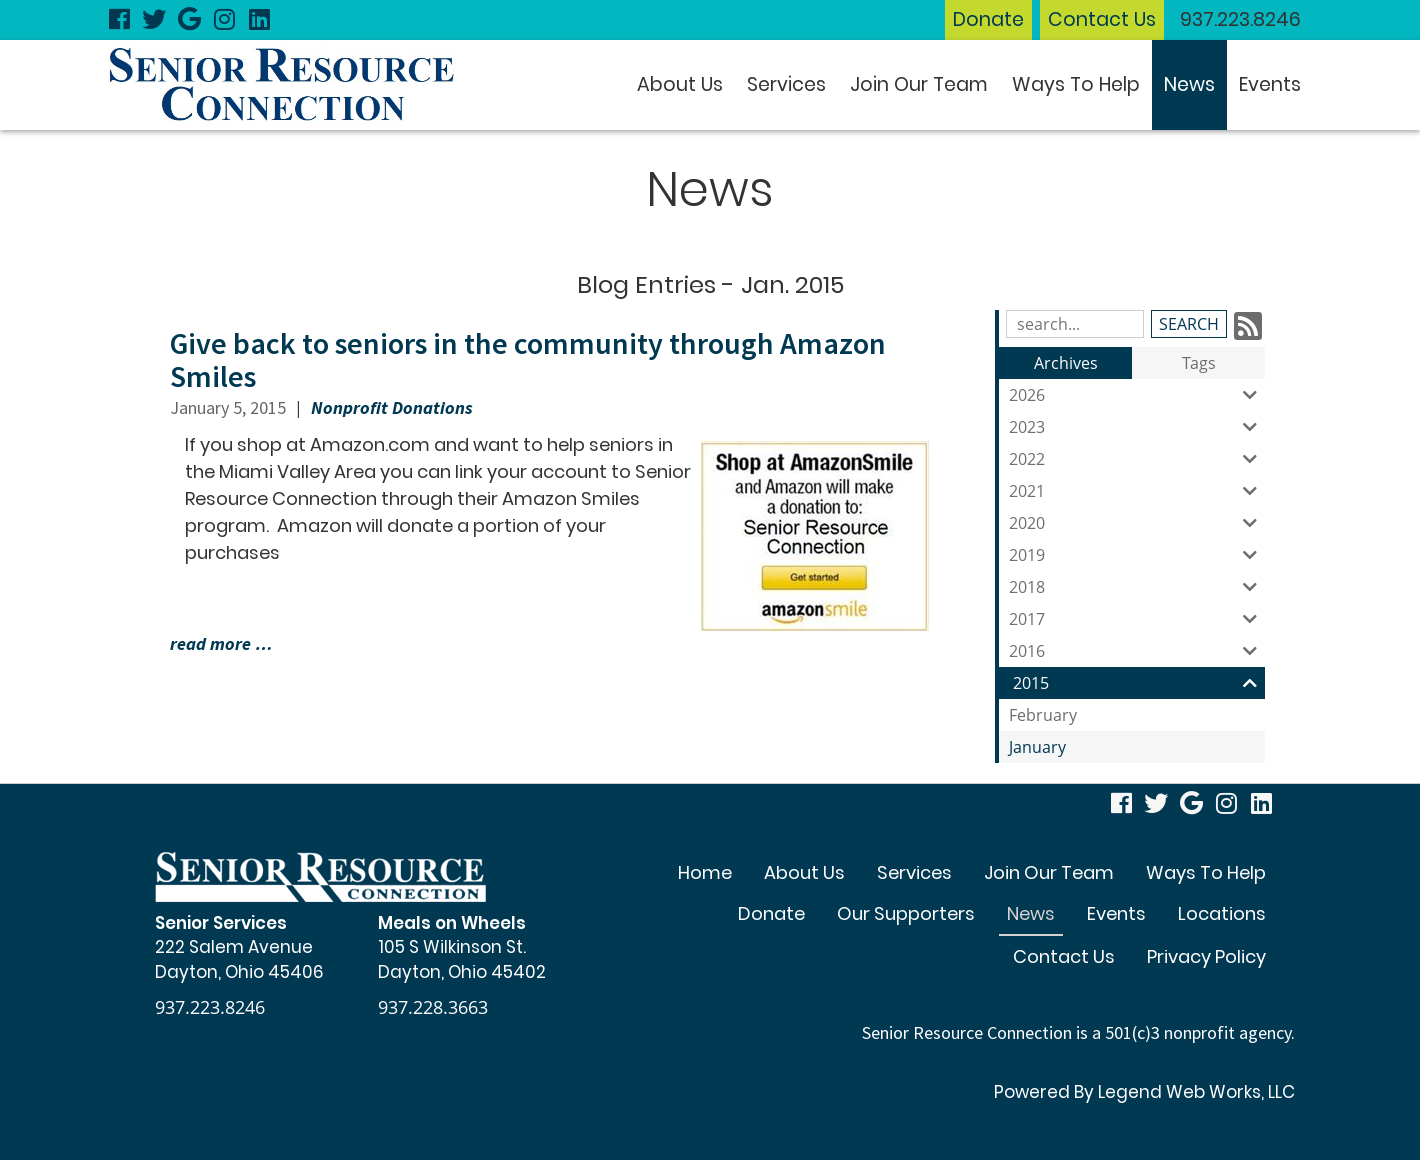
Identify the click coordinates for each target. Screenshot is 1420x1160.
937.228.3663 (433, 1007)
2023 (1137, 427)
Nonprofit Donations (392, 407)
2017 (1137, 619)
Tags (1199, 363)
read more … (221, 643)
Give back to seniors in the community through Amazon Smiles (528, 359)
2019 (1137, 555)
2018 (1137, 587)
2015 (1139, 683)
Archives (1066, 363)
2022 (1137, 459)
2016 (1137, 651)
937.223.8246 (1240, 19)
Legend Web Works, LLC (1196, 1092)
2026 (1137, 395)
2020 (1137, 523)
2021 (1137, 491)
